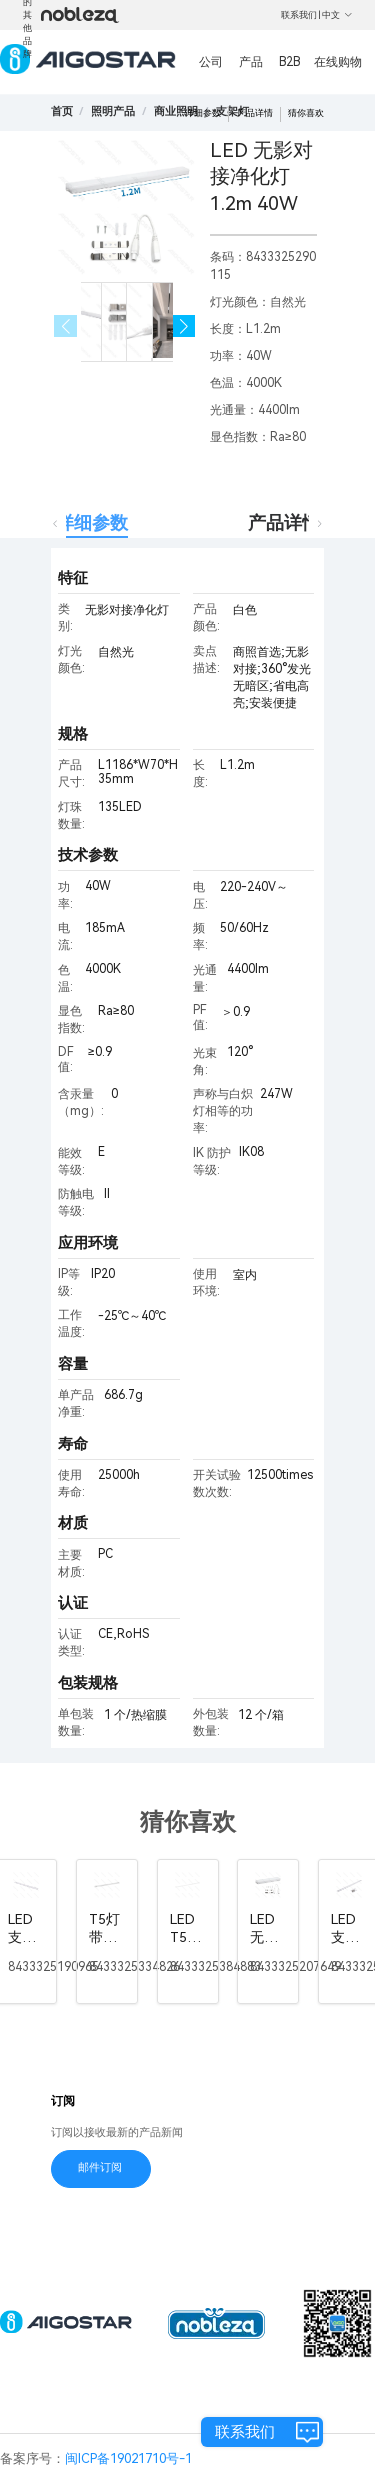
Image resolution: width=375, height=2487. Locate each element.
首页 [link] (62, 111)
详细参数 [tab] (92, 522)
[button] (184, 326)
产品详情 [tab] (284, 522)
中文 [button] (337, 15)
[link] (113, 111)
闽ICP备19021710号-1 (128, 2458)
